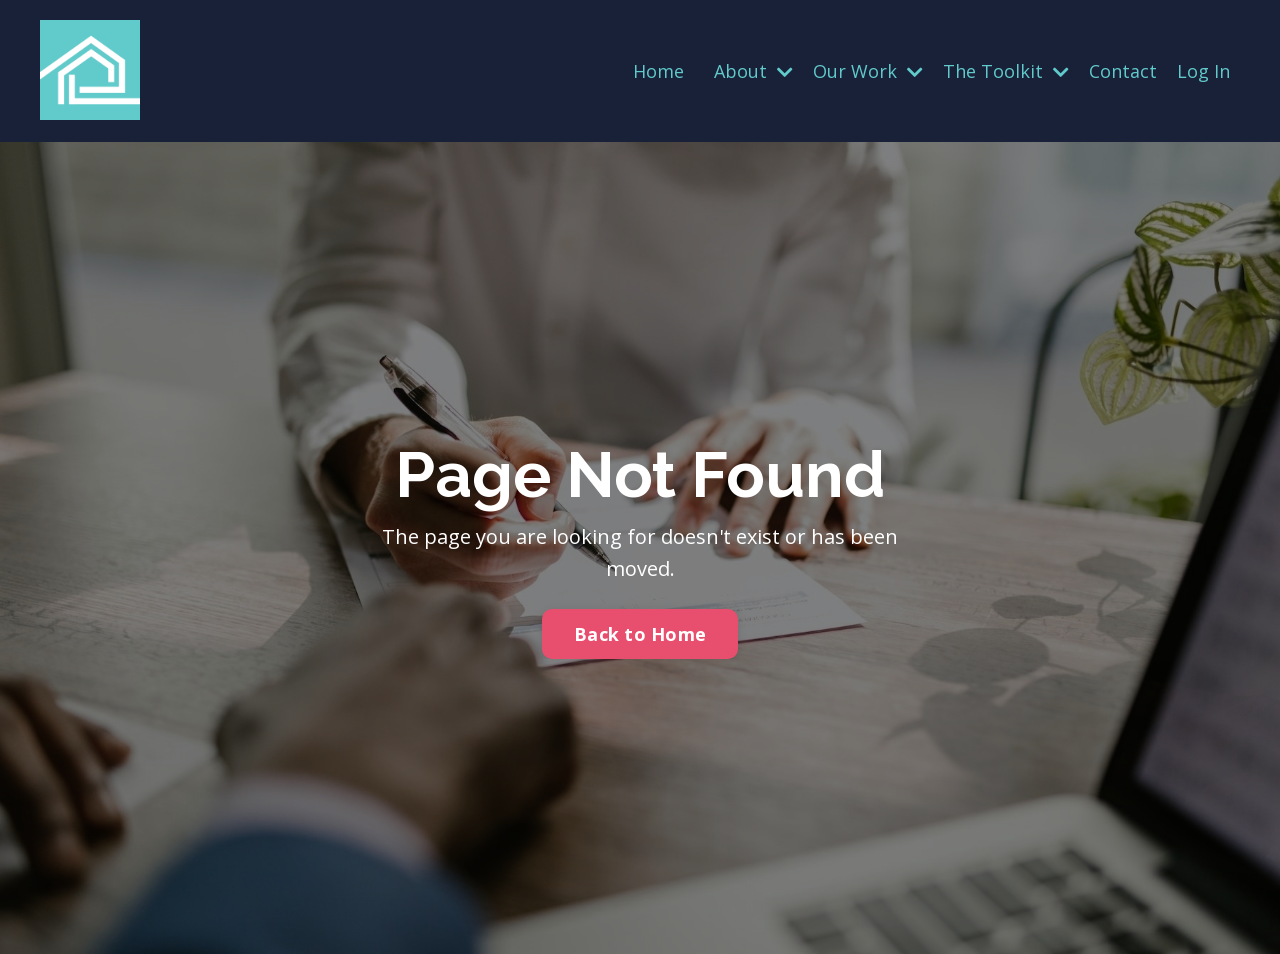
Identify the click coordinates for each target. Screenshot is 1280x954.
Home (658, 71)
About (753, 71)
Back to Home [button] (640, 634)
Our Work (868, 71)
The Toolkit (1006, 71)
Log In (1203, 71)
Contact (1123, 71)
